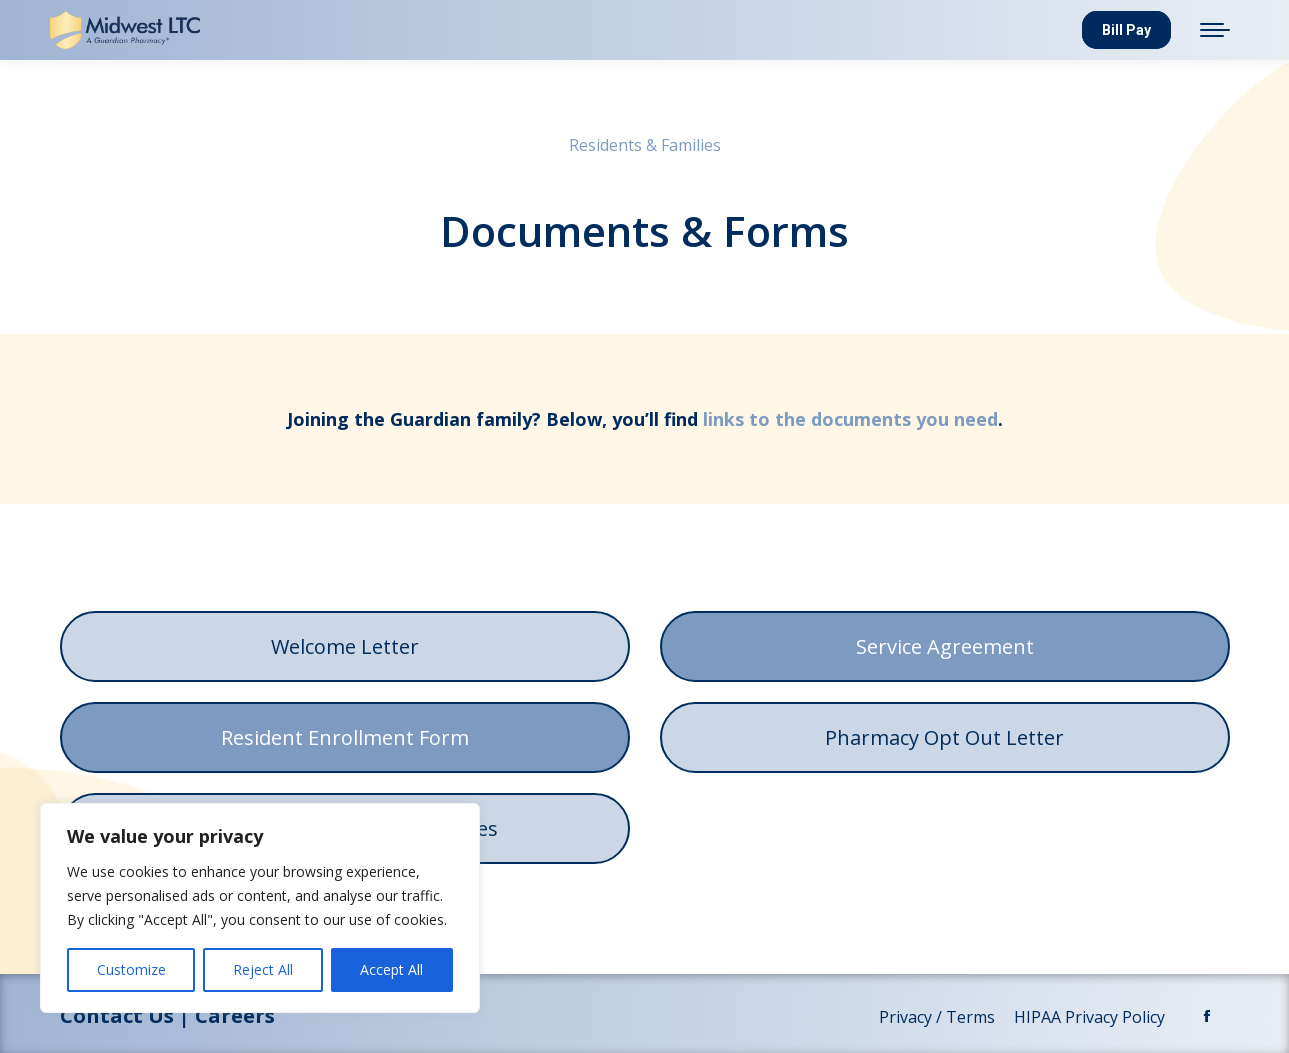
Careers (235, 1015)
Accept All (391, 969)
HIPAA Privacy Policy (1091, 1017)
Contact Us (117, 1015)
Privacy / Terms (939, 1017)
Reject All (263, 969)
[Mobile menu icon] (1215, 30)
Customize (131, 969)
